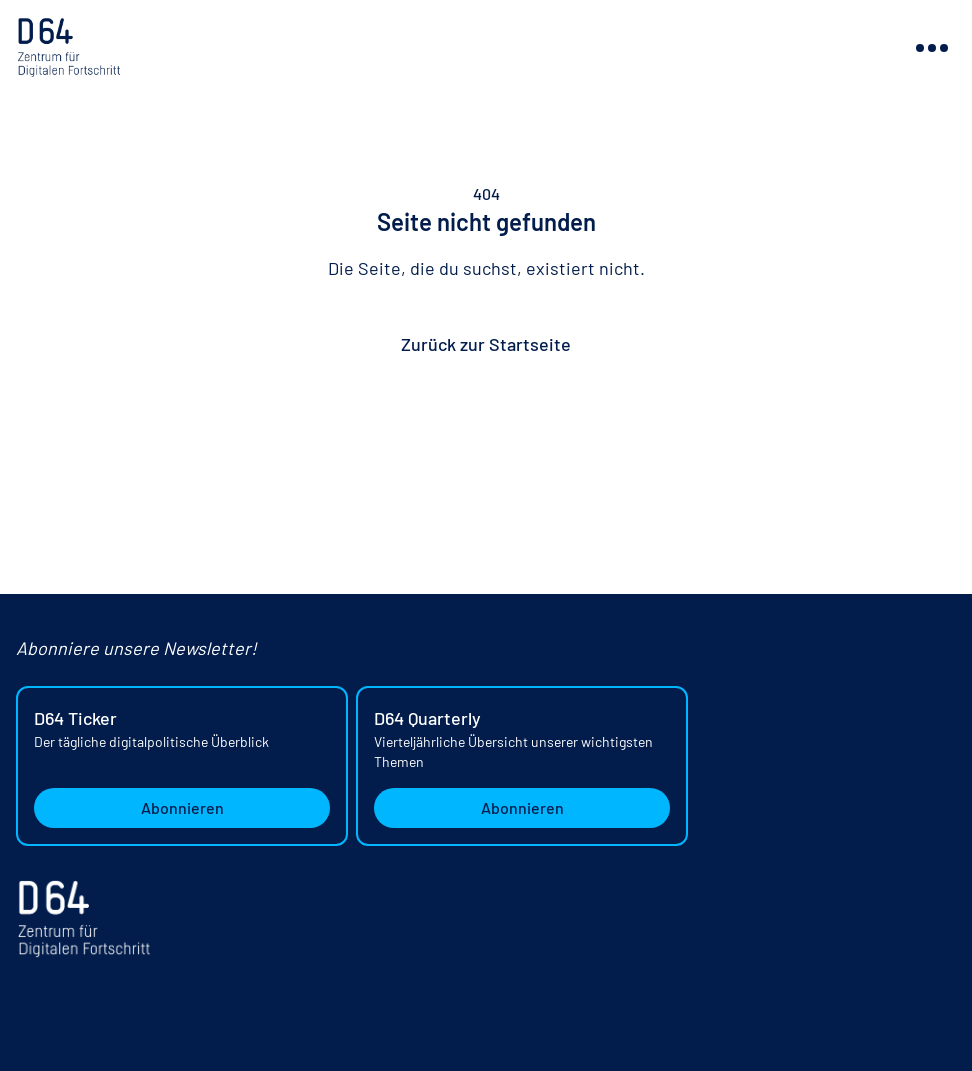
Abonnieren (182, 807)
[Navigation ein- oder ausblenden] (932, 48)
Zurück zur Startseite (486, 344)
